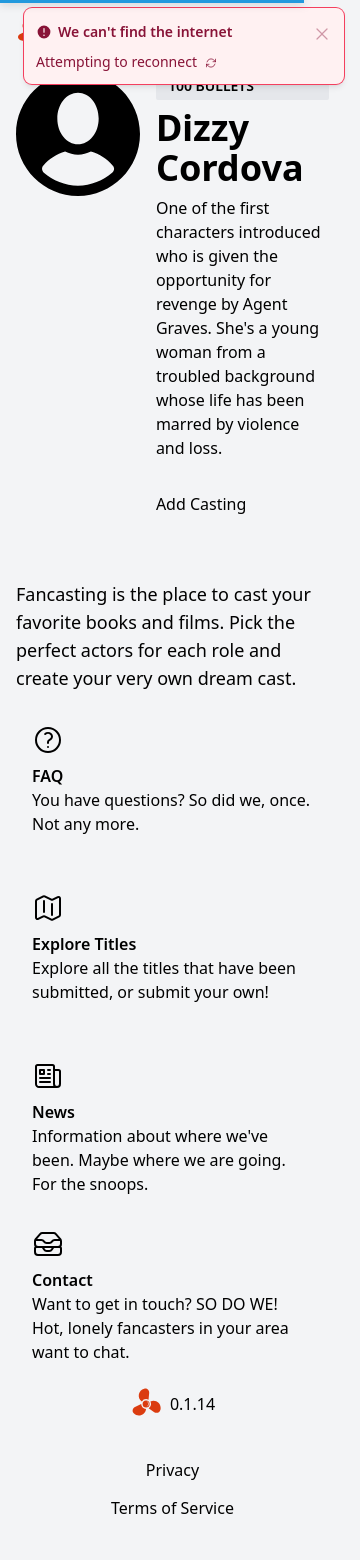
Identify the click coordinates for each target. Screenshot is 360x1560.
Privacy (172, 1470)
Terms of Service (172, 1508)
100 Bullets (211, 85)
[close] (322, 32)
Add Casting (201, 504)
